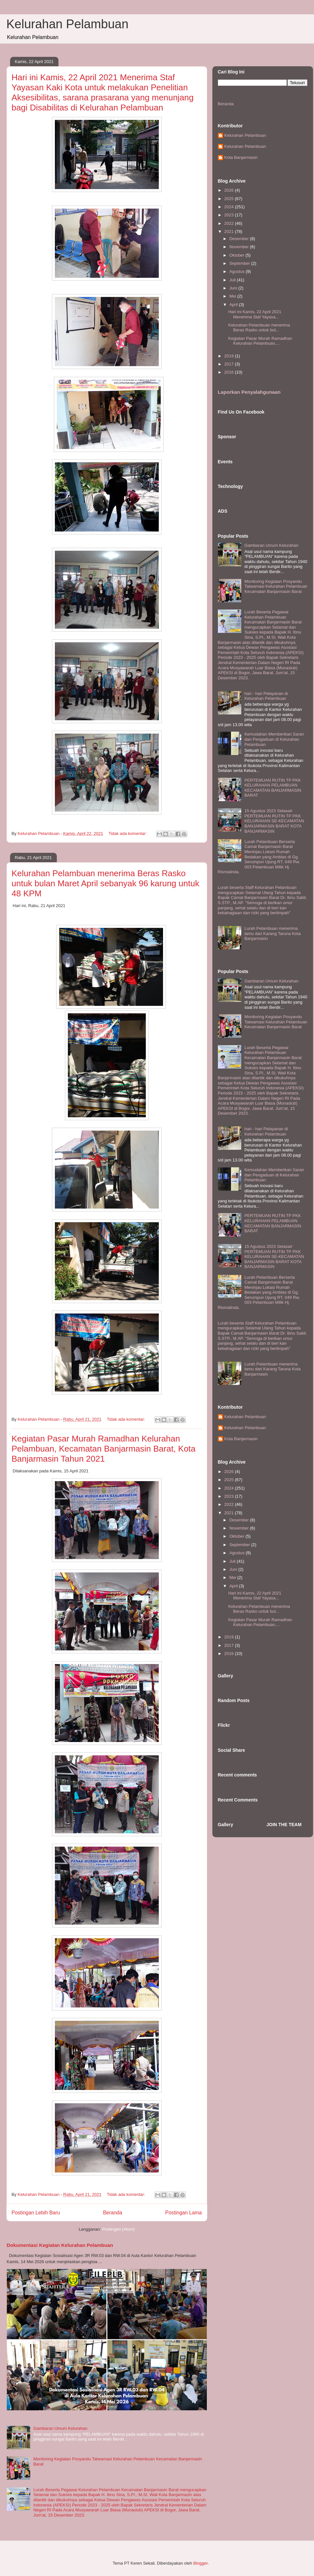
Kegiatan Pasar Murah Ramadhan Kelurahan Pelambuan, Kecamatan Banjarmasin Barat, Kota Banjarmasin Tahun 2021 (104, 1449)
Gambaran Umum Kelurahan (60, 2428)
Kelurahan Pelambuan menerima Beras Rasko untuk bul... (259, 328)
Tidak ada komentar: (128, 833)
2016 (229, 372)
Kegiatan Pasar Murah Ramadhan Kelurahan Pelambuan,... (260, 341)
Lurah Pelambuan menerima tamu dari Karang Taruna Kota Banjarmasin (273, 933)
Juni (233, 288)
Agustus (237, 271)
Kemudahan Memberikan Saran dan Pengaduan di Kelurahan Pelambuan (274, 739)
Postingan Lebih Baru (36, 2212)
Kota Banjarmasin (241, 157)
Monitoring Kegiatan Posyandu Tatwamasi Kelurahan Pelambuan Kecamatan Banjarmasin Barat (276, 586)
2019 (229, 355)
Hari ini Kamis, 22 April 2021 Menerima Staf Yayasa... (254, 314)
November (239, 246)
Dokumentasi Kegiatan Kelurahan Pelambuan (60, 2245)
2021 (229, 231)
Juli (233, 279)
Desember (239, 238)
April (234, 304)
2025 (229, 198)
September (240, 263)
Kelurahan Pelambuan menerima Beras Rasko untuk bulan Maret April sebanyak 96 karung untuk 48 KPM (105, 883)
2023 (229, 214)
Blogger (200, 2563)
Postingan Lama (183, 2212)
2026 (229, 190)
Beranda (112, 2212)
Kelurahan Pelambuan (67, 24)
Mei (233, 296)
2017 (229, 364)
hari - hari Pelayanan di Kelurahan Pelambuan (266, 696)
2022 (229, 223)
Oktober (237, 255)
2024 (229, 206)
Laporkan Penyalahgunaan (249, 392)
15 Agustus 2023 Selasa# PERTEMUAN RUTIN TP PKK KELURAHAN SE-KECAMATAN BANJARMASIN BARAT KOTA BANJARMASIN (274, 820)
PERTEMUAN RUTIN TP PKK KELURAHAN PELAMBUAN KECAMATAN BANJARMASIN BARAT (273, 788)
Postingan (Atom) (118, 2229)
